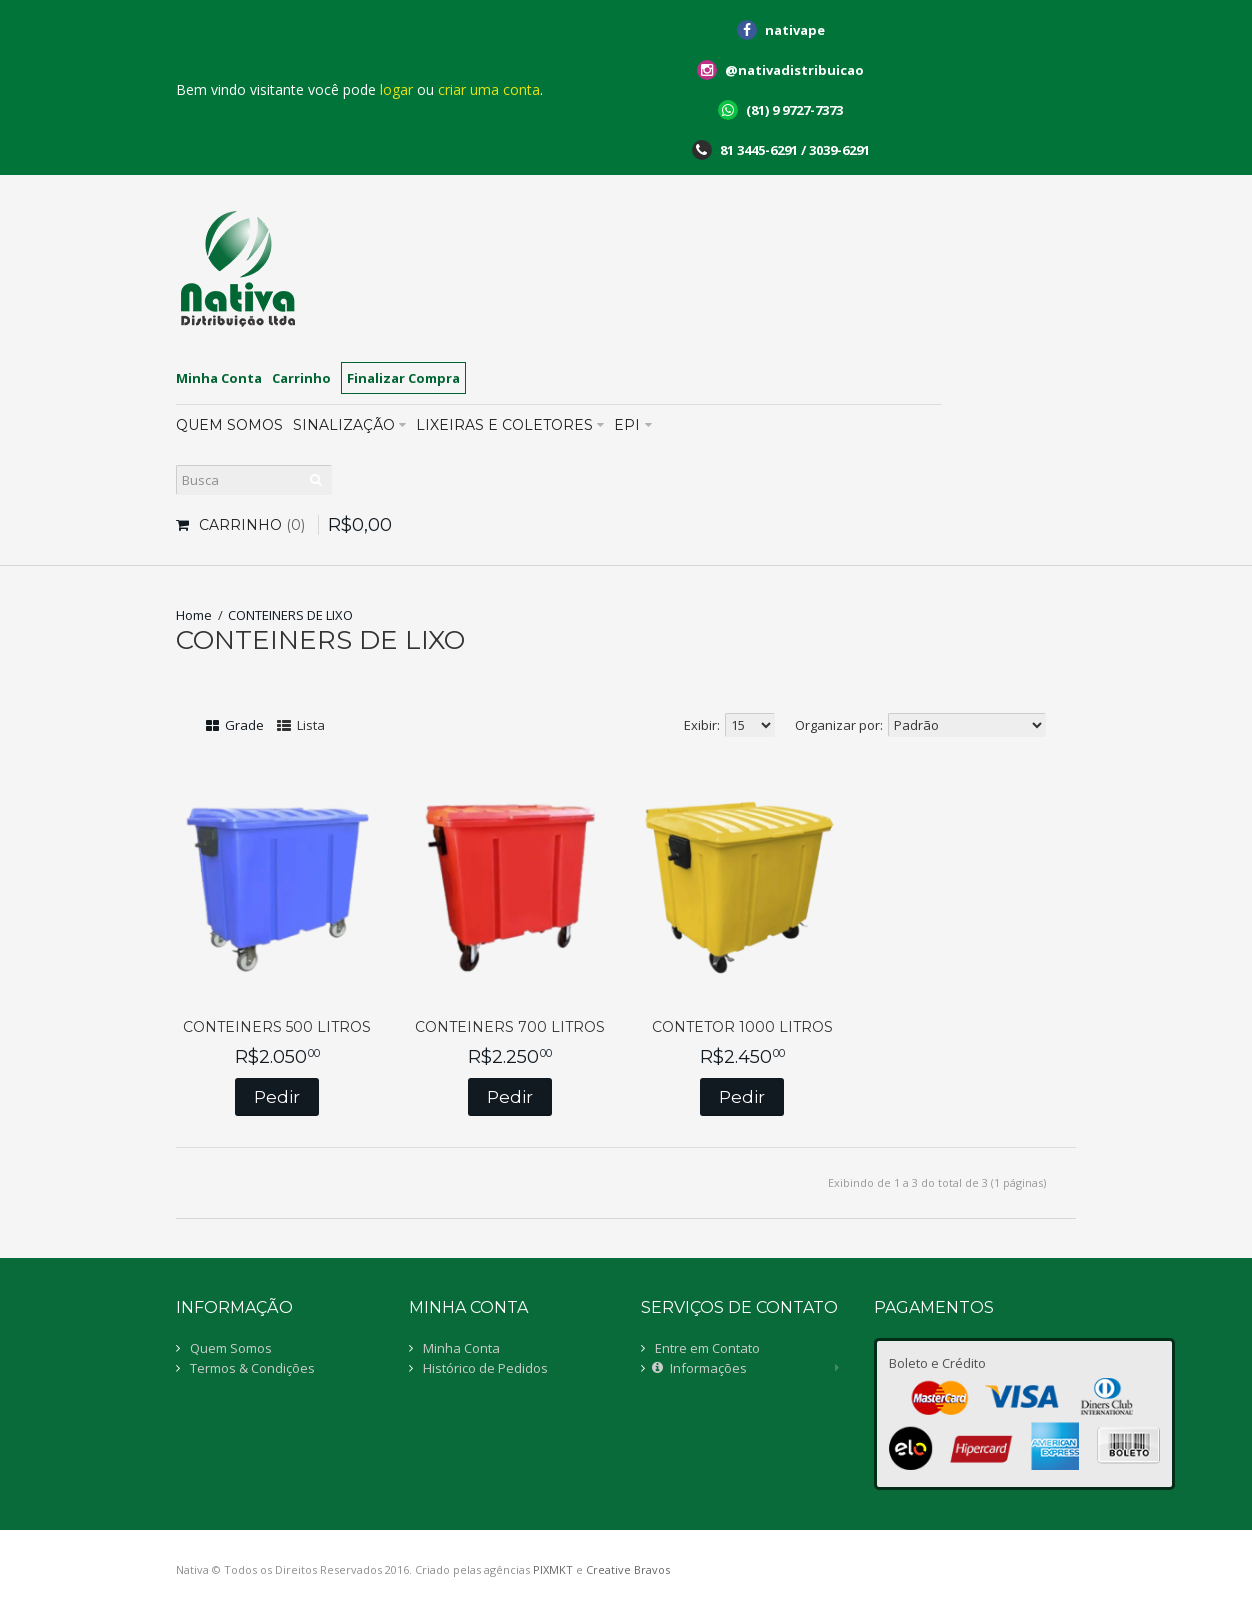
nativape (795, 30)
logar (396, 89)
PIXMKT (553, 1569)
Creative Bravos (628, 1569)
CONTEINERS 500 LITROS (277, 1027)
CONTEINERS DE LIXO (290, 615)
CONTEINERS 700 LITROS (510, 1027)
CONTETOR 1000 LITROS (742, 1027)
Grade (235, 725)
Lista (301, 725)
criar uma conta (489, 89)
